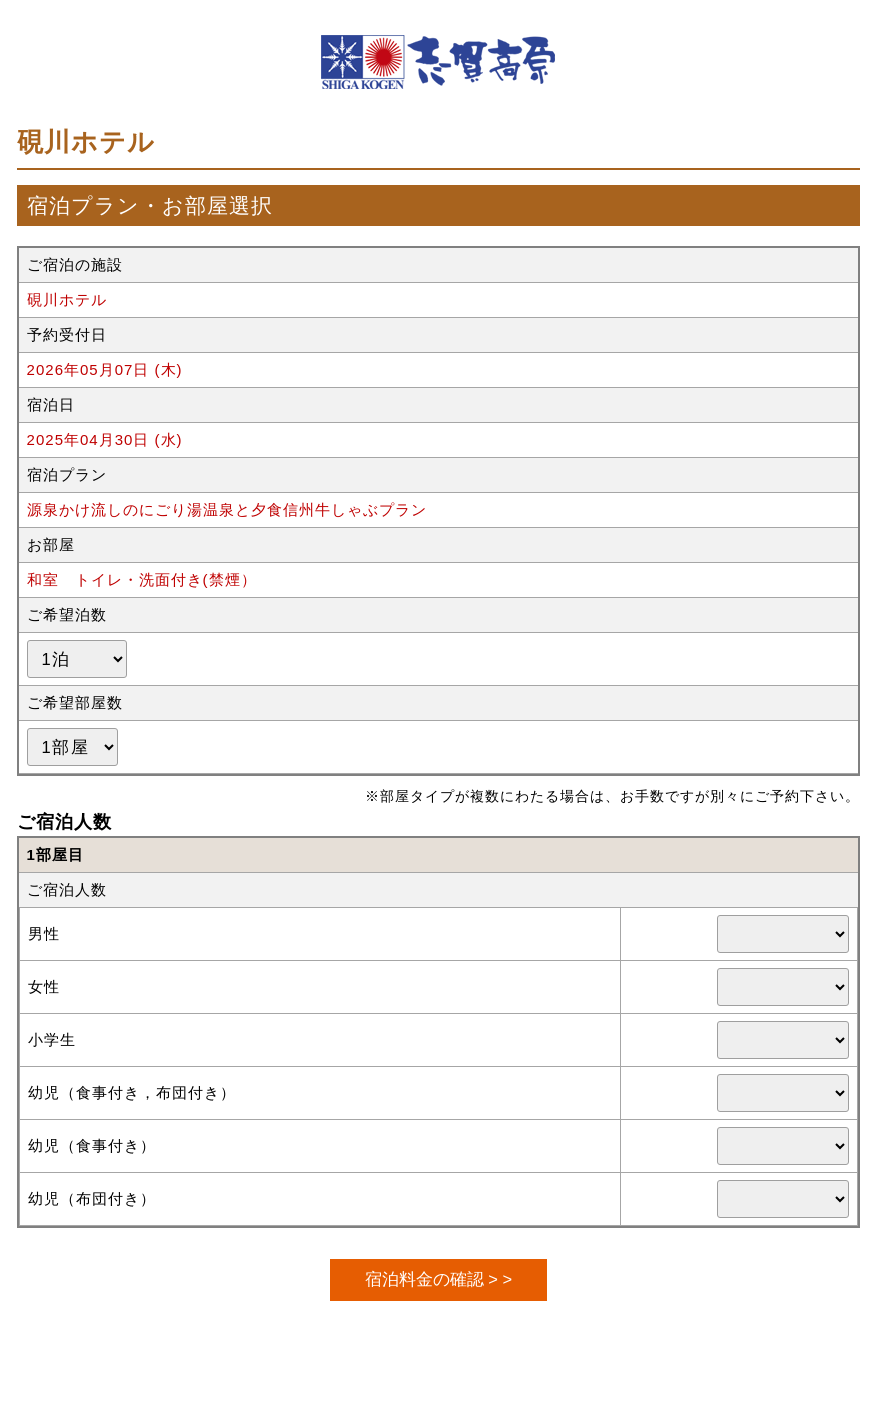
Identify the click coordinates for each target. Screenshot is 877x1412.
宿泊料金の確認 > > (438, 1279)
